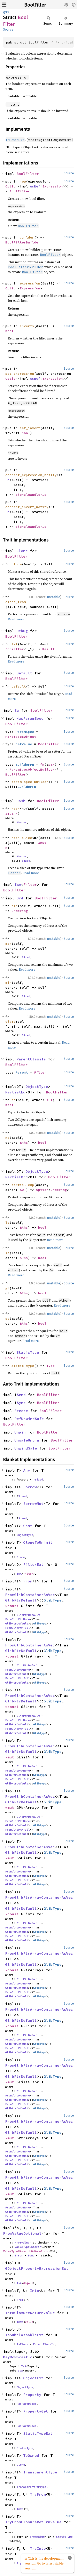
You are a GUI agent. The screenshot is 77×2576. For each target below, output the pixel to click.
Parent (22, 1072)
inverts (27, 326)
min (8, 982)
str (51, 764)
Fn (7, 480)
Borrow (30, 1487)
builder (27, 237)
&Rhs (24, 1142)
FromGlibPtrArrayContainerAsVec (39, 1897)
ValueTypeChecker (28, 2247)
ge (7, 1318)
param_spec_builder (29, 782)
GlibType (53, 1600)
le (7, 1253)
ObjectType (36, 1086)
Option (11, 186)
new (23, 181)
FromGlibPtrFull (17, 1628)
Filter (30, 884)
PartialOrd (16, 1177)
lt (7, 1222)
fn (42, 764)
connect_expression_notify (31, 475)
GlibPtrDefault (21, 1600)
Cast (27, 1525)
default (18, 686)
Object (28, 2283)
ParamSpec (25, 732)
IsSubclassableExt (24, 2335)
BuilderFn (25, 764)
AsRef (35, 186)
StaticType (27, 1352)
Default (24, 673)
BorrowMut (33, 1503)
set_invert (30, 428)
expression (30, 283)
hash (15, 808)
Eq (16, 710)
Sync (21, 1402)
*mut (10, 1757)
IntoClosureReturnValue (30, 2312)
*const (13, 1605)
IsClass (22, 2344)
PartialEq (15, 1092)
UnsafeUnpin (26, 1440)
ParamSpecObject (20, 737)
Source (8, 29)
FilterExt (33, 1564)
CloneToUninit (38, 1542)
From (27, 1581)
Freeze (21, 1410)
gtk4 (6, 12)
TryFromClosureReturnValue (33, 2522)
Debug (22, 630)
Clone (22, 550)
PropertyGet (35, 2411)
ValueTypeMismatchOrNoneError (26, 2251)
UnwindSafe (25, 1448)
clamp (10, 1021)
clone (16, 564)
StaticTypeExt (38, 2433)
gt (7, 1288)
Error (19, 2255)
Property (32, 2394)
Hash (20, 801)
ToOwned (31, 2455)
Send (21, 1394)
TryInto (38, 2548)
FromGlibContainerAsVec (30, 1594)
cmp (14, 906)
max (8, 943)
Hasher (22, 822)
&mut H (11, 813)
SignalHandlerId (31, 494)
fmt (14, 644)
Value (29, 2322)
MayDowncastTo (17, 2357)
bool (9, 331)
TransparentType (40, 2472)
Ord (19, 898)
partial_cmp (22, 1185)
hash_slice (21, 838)
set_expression (19, 373)
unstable (53, 597)
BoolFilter (35, 5)
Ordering (19, 911)
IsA (17, 884)
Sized (26, 860)
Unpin (20, 1432)
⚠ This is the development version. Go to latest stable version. (43, 2563)
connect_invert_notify (26, 507)
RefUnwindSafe (29, 1418)
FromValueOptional (22, 2233)
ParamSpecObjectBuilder (32, 769)
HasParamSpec (30, 718)
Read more (16, 619)
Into (34, 2290)
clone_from (15, 602)
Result (48, 649)
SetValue (24, 744)
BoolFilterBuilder (22, 242)
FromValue (22, 2242)
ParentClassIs (31, 1059)
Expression (52, 186)
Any (26, 1470)
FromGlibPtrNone (17, 1619)
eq (13, 1100)
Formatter (14, 649)
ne (7, 1137)
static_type (22, 1366)
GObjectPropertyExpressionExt (36, 2268)
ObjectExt (33, 2378)
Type (50, 1366)
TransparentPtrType (31, 2487)
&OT (49, 1100)
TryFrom (38, 2494)
